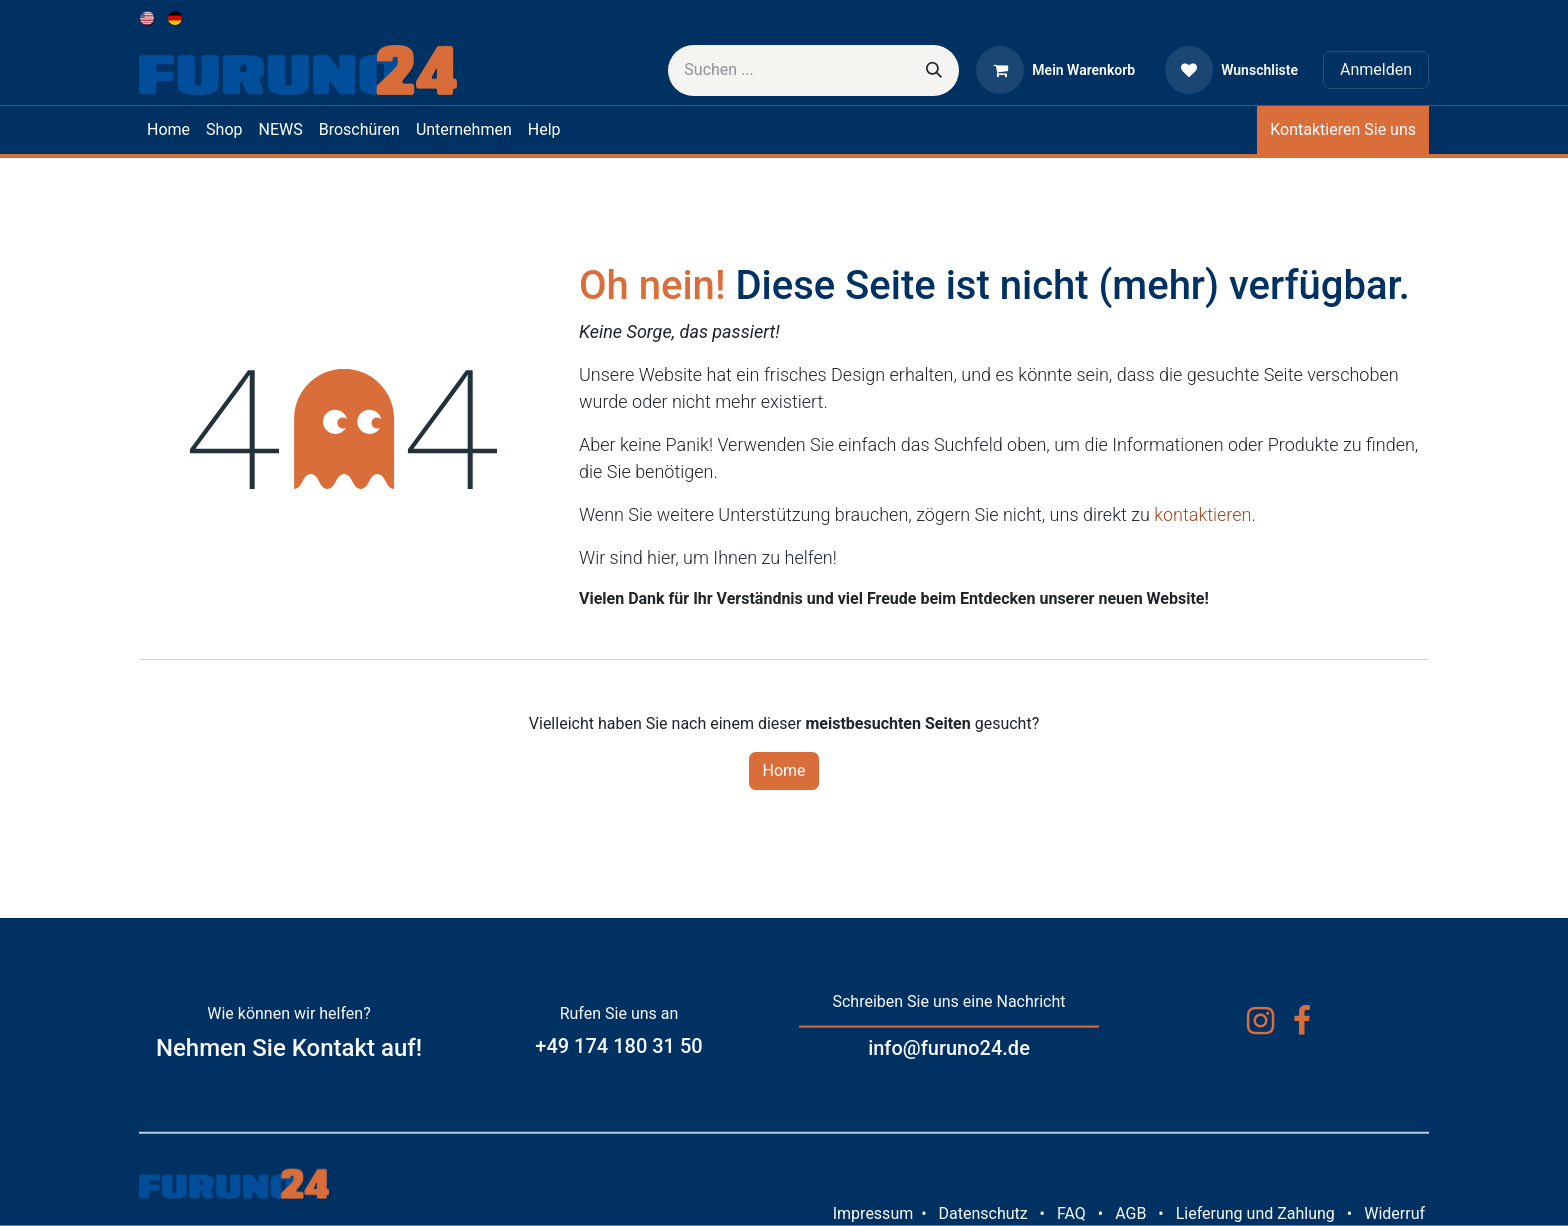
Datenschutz (982, 1213)
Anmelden (1376, 69)
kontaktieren (1202, 514)
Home (783, 770)
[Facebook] (1302, 1021)
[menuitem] (148, 17)
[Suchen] (934, 70)
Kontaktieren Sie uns (1343, 129)
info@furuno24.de (949, 1048)
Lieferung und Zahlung (1255, 1213)
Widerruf (1394, 1213)
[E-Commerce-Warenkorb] (1055, 70)
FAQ (1071, 1213)
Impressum (873, 1213)
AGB (1130, 1213)
